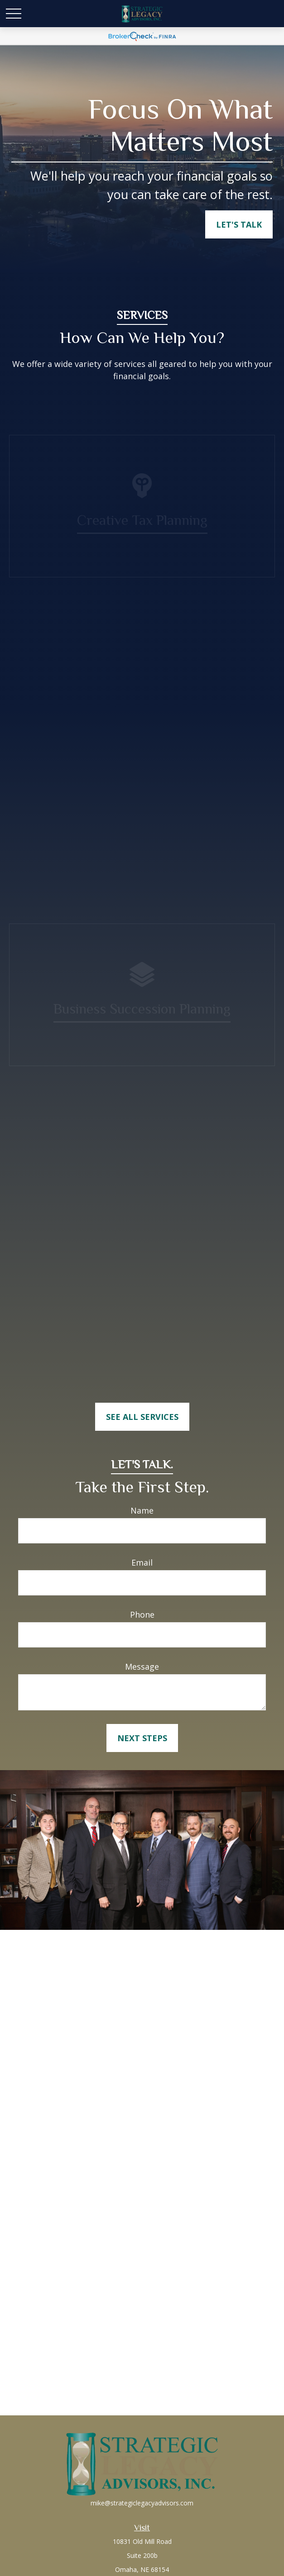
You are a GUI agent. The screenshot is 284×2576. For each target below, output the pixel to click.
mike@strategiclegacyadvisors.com (142, 2503)
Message (142, 1666)
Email (142, 1562)
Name (142, 1510)
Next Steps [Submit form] (142, 1738)
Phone (142, 1614)
